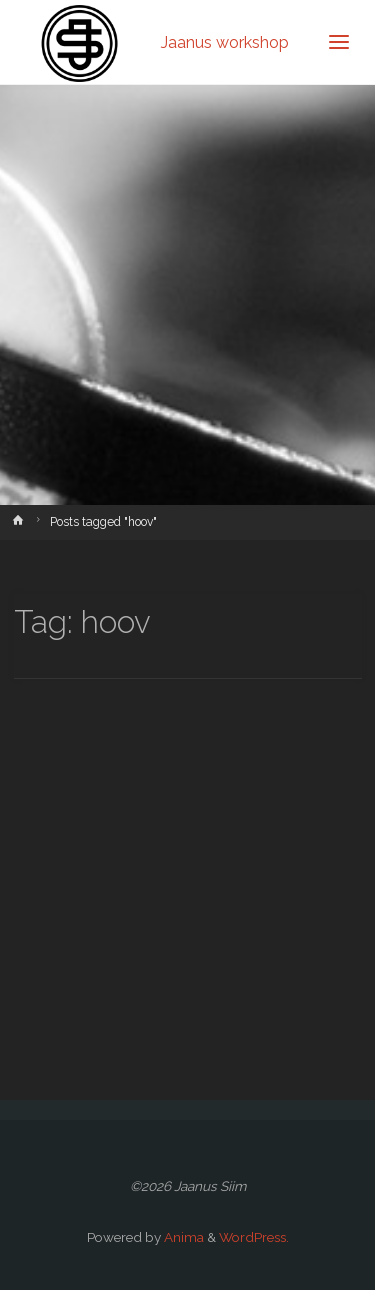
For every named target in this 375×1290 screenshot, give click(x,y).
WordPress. (254, 1237)
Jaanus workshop (225, 41)
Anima (182, 1237)
